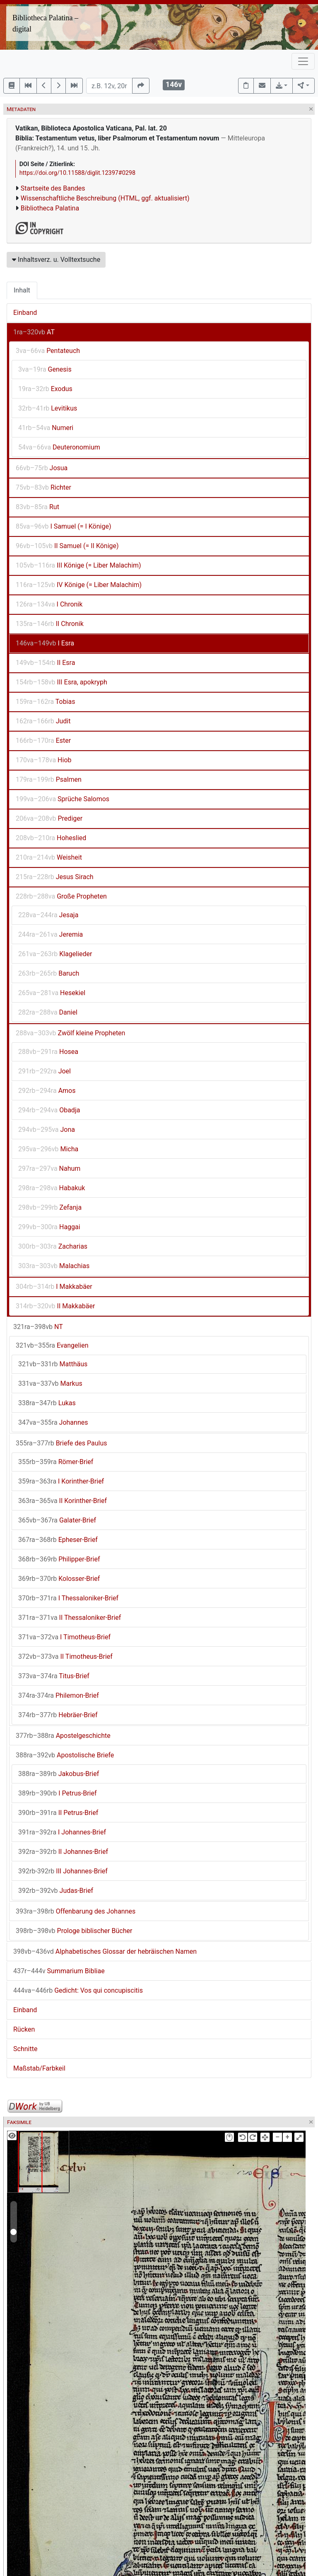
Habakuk (51, 1188)
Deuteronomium (59, 447)
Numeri (45, 428)
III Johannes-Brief (63, 1871)
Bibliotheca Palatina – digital (45, 23)
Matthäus (52, 1364)
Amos (47, 1091)
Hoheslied (51, 838)
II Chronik (50, 624)
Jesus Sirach (55, 877)
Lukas (47, 1403)
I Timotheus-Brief (64, 1637)
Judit (43, 721)
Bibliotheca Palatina (50, 208)
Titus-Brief (53, 1676)
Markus (50, 1383)
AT (34, 332)
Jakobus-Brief (58, 1774)
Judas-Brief (55, 1891)
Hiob (44, 760)
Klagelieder (55, 954)
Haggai (49, 1227)
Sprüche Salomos (62, 799)
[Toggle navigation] (303, 61)
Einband (25, 313)
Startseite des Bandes (53, 188)
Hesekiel (51, 993)
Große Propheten (61, 896)
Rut (37, 507)
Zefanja (50, 1207)
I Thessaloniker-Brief (68, 1598)
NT (38, 1327)
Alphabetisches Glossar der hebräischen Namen (105, 1951)
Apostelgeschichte (63, 1736)
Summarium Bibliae (59, 1971)
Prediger (49, 818)
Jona (46, 1129)
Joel (44, 1071)
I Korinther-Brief (61, 1481)
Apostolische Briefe (65, 1755)
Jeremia (50, 934)
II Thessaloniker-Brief (69, 1617)
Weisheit (49, 857)
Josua (41, 468)
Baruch (48, 973)
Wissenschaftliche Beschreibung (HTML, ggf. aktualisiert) (105, 198)
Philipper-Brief (59, 1559)
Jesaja (48, 915)
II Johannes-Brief (63, 1852)
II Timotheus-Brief (65, 1656)
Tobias (45, 702)
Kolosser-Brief (59, 1579)
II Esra (45, 663)
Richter (43, 487)
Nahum (49, 1168)
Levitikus (47, 408)
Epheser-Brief (58, 1540)
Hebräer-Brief (58, 1715)
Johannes (53, 1422)
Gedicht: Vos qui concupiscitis (78, 1990)
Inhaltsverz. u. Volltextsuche (56, 259)
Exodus (45, 389)
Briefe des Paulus (61, 1443)
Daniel (47, 1012)
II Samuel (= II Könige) (67, 546)
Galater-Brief (57, 1520)
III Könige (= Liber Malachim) (78, 565)
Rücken (24, 2029)
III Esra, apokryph (61, 682)
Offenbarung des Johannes (75, 1911)
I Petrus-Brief (57, 1793)
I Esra (45, 643)
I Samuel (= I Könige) (63, 526)
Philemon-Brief (58, 1695)
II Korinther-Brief (62, 1501)
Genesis (45, 369)
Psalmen (49, 779)
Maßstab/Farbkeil (39, 2068)
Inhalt (22, 290)
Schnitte (25, 2049)
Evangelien (52, 1345)
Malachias (53, 1266)
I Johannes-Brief (62, 1832)
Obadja (49, 1110)
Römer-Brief (55, 1462)
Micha (48, 1149)
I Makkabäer (54, 1286)
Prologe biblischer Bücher (74, 1931)
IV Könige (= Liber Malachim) (79, 585)
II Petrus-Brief (58, 1813)
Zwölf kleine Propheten (70, 1033)
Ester (43, 740)
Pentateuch (48, 351)
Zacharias (52, 1246)
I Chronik (49, 604)
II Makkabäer (55, 1306)
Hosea (48, 1052)
